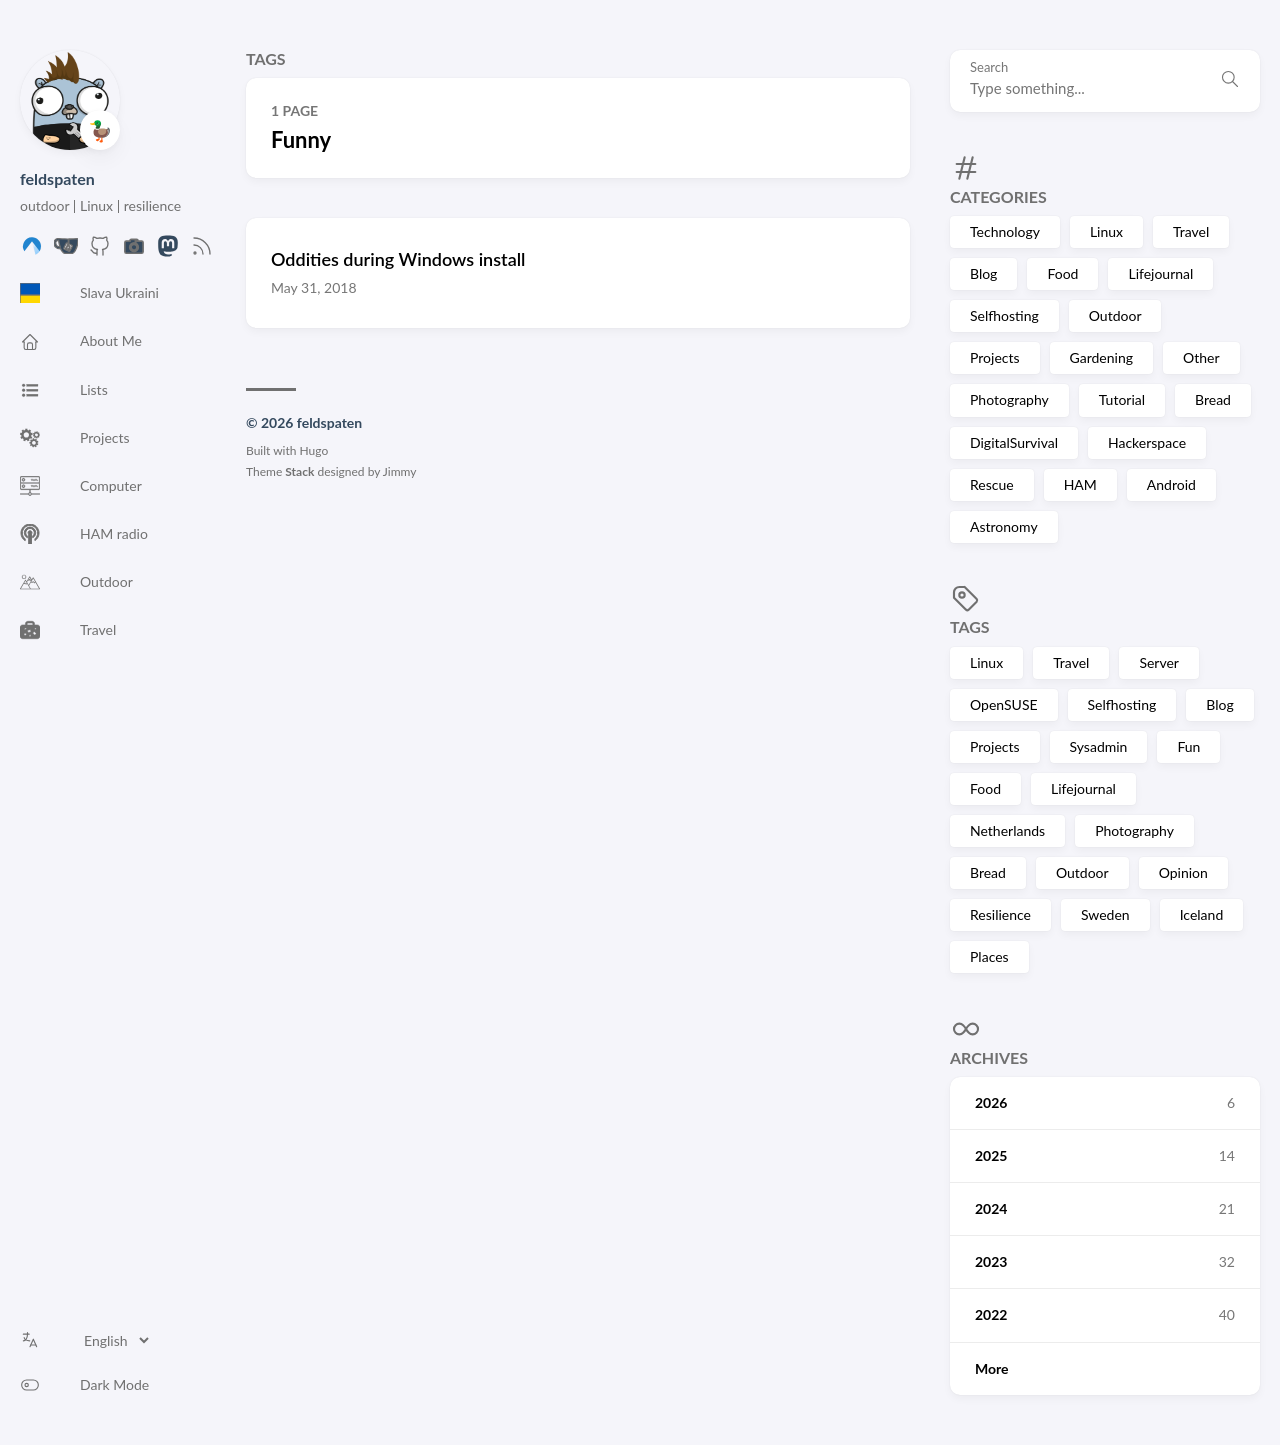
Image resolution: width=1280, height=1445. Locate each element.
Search (989, 67)
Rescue (992, 484)
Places (989, 956)
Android (1171, 484)
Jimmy (400, 471)
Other (1201, 357)
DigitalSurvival (1014, 442)
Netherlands (1007, 830)
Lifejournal (1160, 273)
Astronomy (1004, 526)
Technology (1005, 231)
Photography (1009, 399)
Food (1062, 273)
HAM (1080, 484)
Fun (1188, 746)
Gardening (1101, 357)
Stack (299, 471)
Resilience (1000, 914)
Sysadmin (1099, 746)
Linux (1106, 231)
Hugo (314, 450)
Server (1159, 662)
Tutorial (1122, 399)
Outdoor (1115, 315)
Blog (983, 273)
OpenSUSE (1004, 704)
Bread (1213, 399)
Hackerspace (1147, 442)
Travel (1191, 231)
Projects (995, 357)
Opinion (1183, 872)
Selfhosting (1004, 315)
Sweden (1105, 914)
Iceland (1202, 914)
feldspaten (57, 178)
